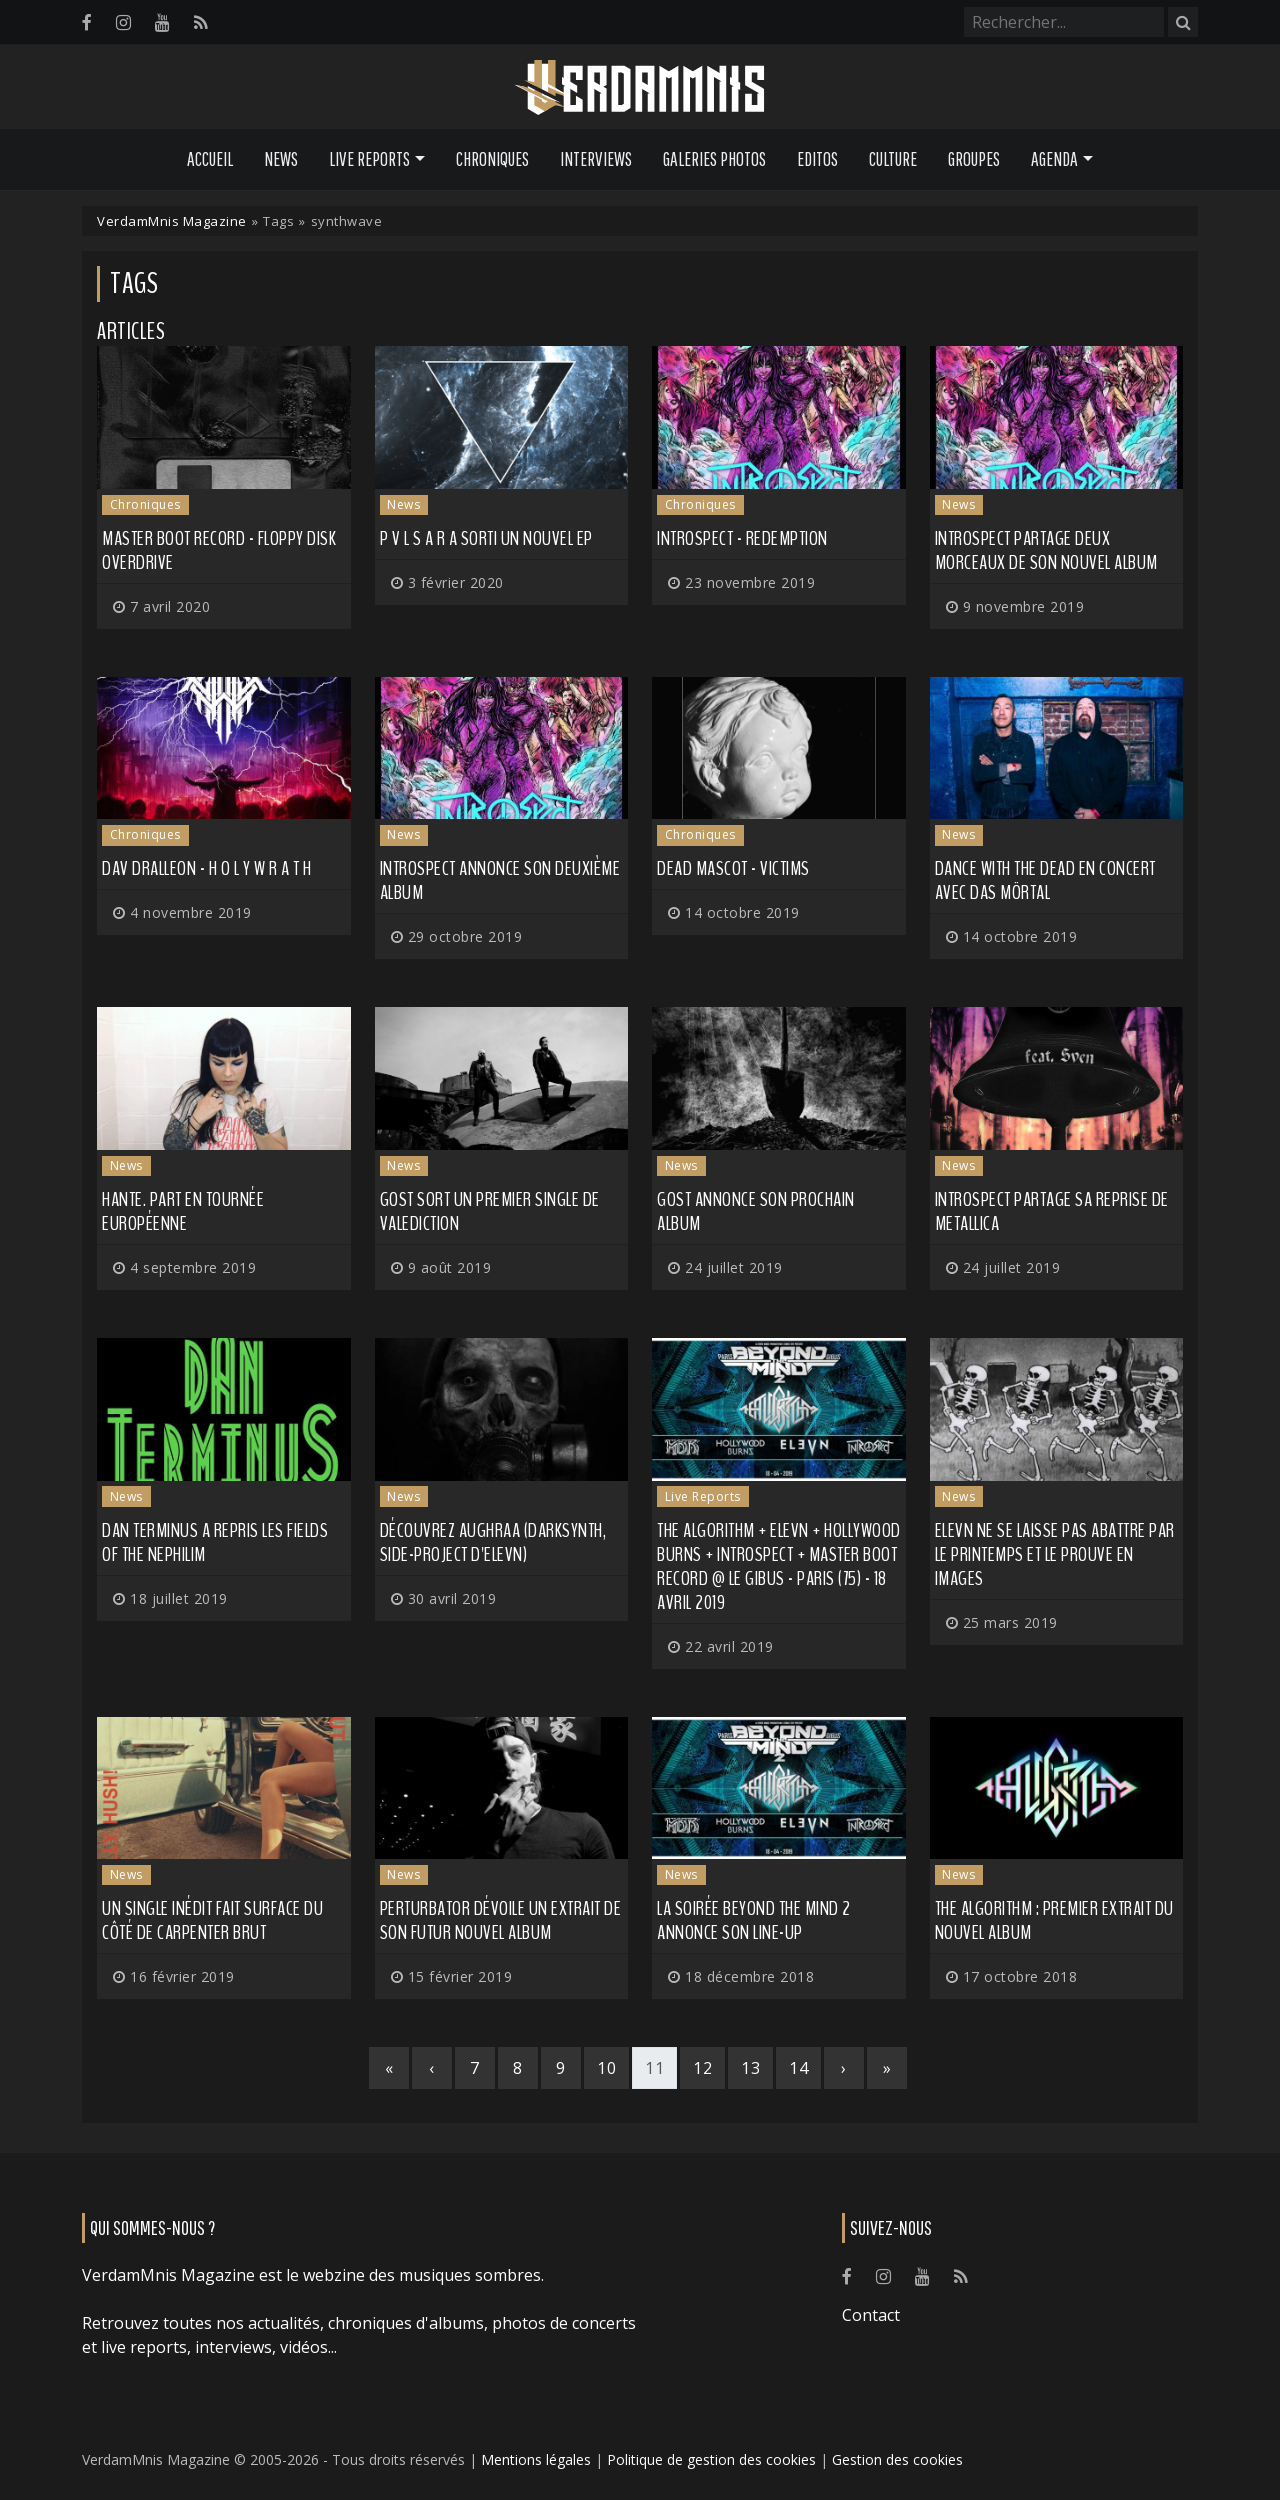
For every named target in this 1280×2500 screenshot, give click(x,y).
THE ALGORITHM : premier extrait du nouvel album (1054, 1920)
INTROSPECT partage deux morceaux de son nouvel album (1046, 550)
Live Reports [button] (369, 159)
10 (606, 2068)
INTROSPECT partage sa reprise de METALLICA (1052, 1211)
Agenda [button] (1054, 159)
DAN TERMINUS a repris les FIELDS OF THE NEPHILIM (215, 1542)
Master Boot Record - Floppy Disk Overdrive (219, 550)
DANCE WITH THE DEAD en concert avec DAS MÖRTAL (1045, 880)
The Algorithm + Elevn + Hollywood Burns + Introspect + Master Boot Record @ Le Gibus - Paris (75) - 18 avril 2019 (779, 1566)
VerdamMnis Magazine (172, 221)
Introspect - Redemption (742, 538)
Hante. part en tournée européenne (183, 1211)
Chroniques (492, 159)
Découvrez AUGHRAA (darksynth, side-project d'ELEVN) (493, 1542)
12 (702, 2068)
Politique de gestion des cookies (711, 2459)
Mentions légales (536, 2459)
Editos (817, 159)
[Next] (844, 2068)
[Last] (887, 2068)
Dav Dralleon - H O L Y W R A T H (206, 868)
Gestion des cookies (897, 2459)
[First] (389, 2068)
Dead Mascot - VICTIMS (733, 868)
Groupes (974, 159)
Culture (893, 159)
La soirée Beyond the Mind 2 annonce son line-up (754, 1920)
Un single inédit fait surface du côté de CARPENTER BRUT (212, 1920)
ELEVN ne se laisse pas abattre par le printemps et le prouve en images (1055, 1554)
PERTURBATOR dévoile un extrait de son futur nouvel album (501, 1920)
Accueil (210, 159)
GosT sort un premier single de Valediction (490, 1211)
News (281, 159)
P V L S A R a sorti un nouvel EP (486, 538)
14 (798, 2068)
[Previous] (432, 2068)
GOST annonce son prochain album (756, 1211)
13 (750, 2068)
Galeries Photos (714, 159)
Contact (871, 2315)
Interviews (596, 159)
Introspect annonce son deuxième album (500, 880)
